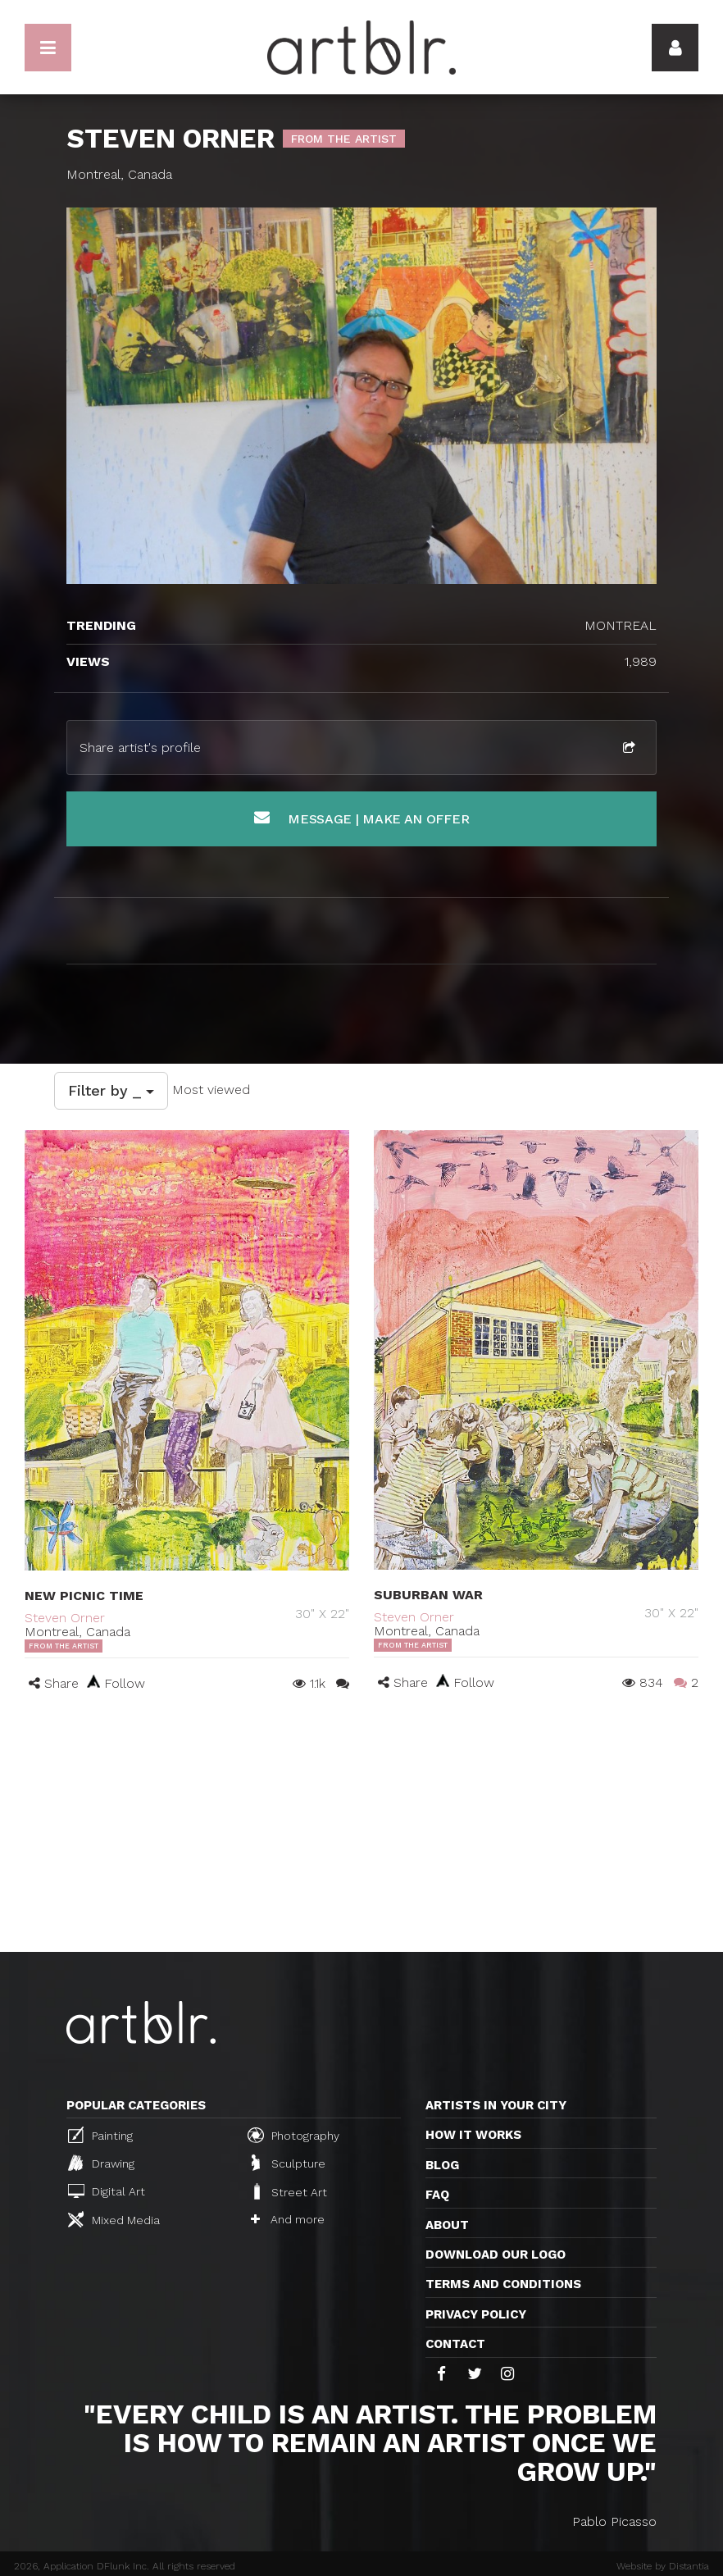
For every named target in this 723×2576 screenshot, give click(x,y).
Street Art (289, 2191)
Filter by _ (111, 1090)
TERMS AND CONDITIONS (503, 2284)
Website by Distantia (662, 2566)
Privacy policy (475, 2314)
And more (288, 2219)
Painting (100, 2135)
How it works (473, 2134)
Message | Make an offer (362, 818)
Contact (455, 2344)
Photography (293, 2135)
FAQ (437, 2194)
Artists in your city (495, 2105)
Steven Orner (65, 1617)
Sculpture (288, 2162)
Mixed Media (114, 2219)
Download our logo (495, 2254)
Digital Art (106, 2191)
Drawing (101, 2162)
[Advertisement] (361, 1829)
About (447, 2225)
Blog (442, 2165)
